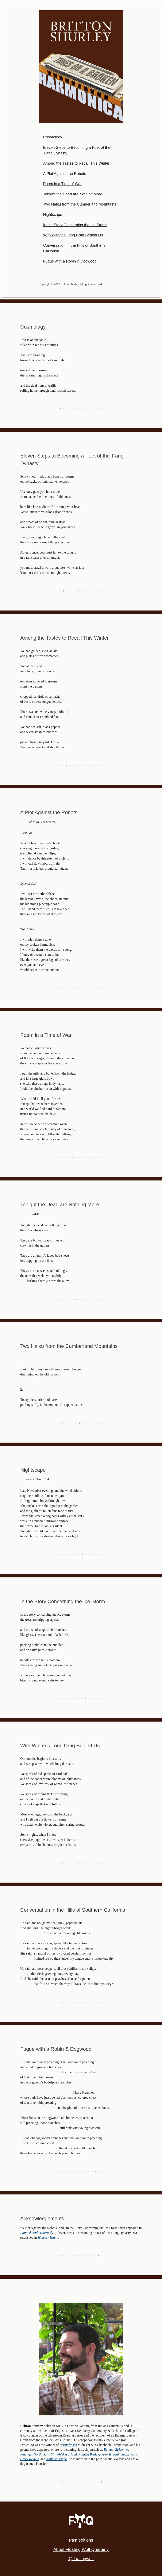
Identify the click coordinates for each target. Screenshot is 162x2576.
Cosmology (52, 137)
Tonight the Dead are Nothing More (72, 194)
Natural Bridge (56, 2459)
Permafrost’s (68, 2445)
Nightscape (52, 215)
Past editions (81, 2540)
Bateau (108, 2449)
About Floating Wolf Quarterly (81, 2549)
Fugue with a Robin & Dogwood (70, 261)
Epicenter (121, 2449)
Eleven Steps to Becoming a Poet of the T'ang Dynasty (76, 150)
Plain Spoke (121, 2454)
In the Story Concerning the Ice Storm (75, 225)
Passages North (31, 2454)
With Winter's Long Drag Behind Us (73, 235)
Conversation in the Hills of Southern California (74, 248)
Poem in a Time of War (62, 184)
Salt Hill (49, 2454)
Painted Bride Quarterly (36, 2233)
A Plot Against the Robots (64, 174)
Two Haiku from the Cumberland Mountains (79, 204)
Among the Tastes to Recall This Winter (76, 163)
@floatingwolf (81, 2558)
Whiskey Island (48, 2237)
